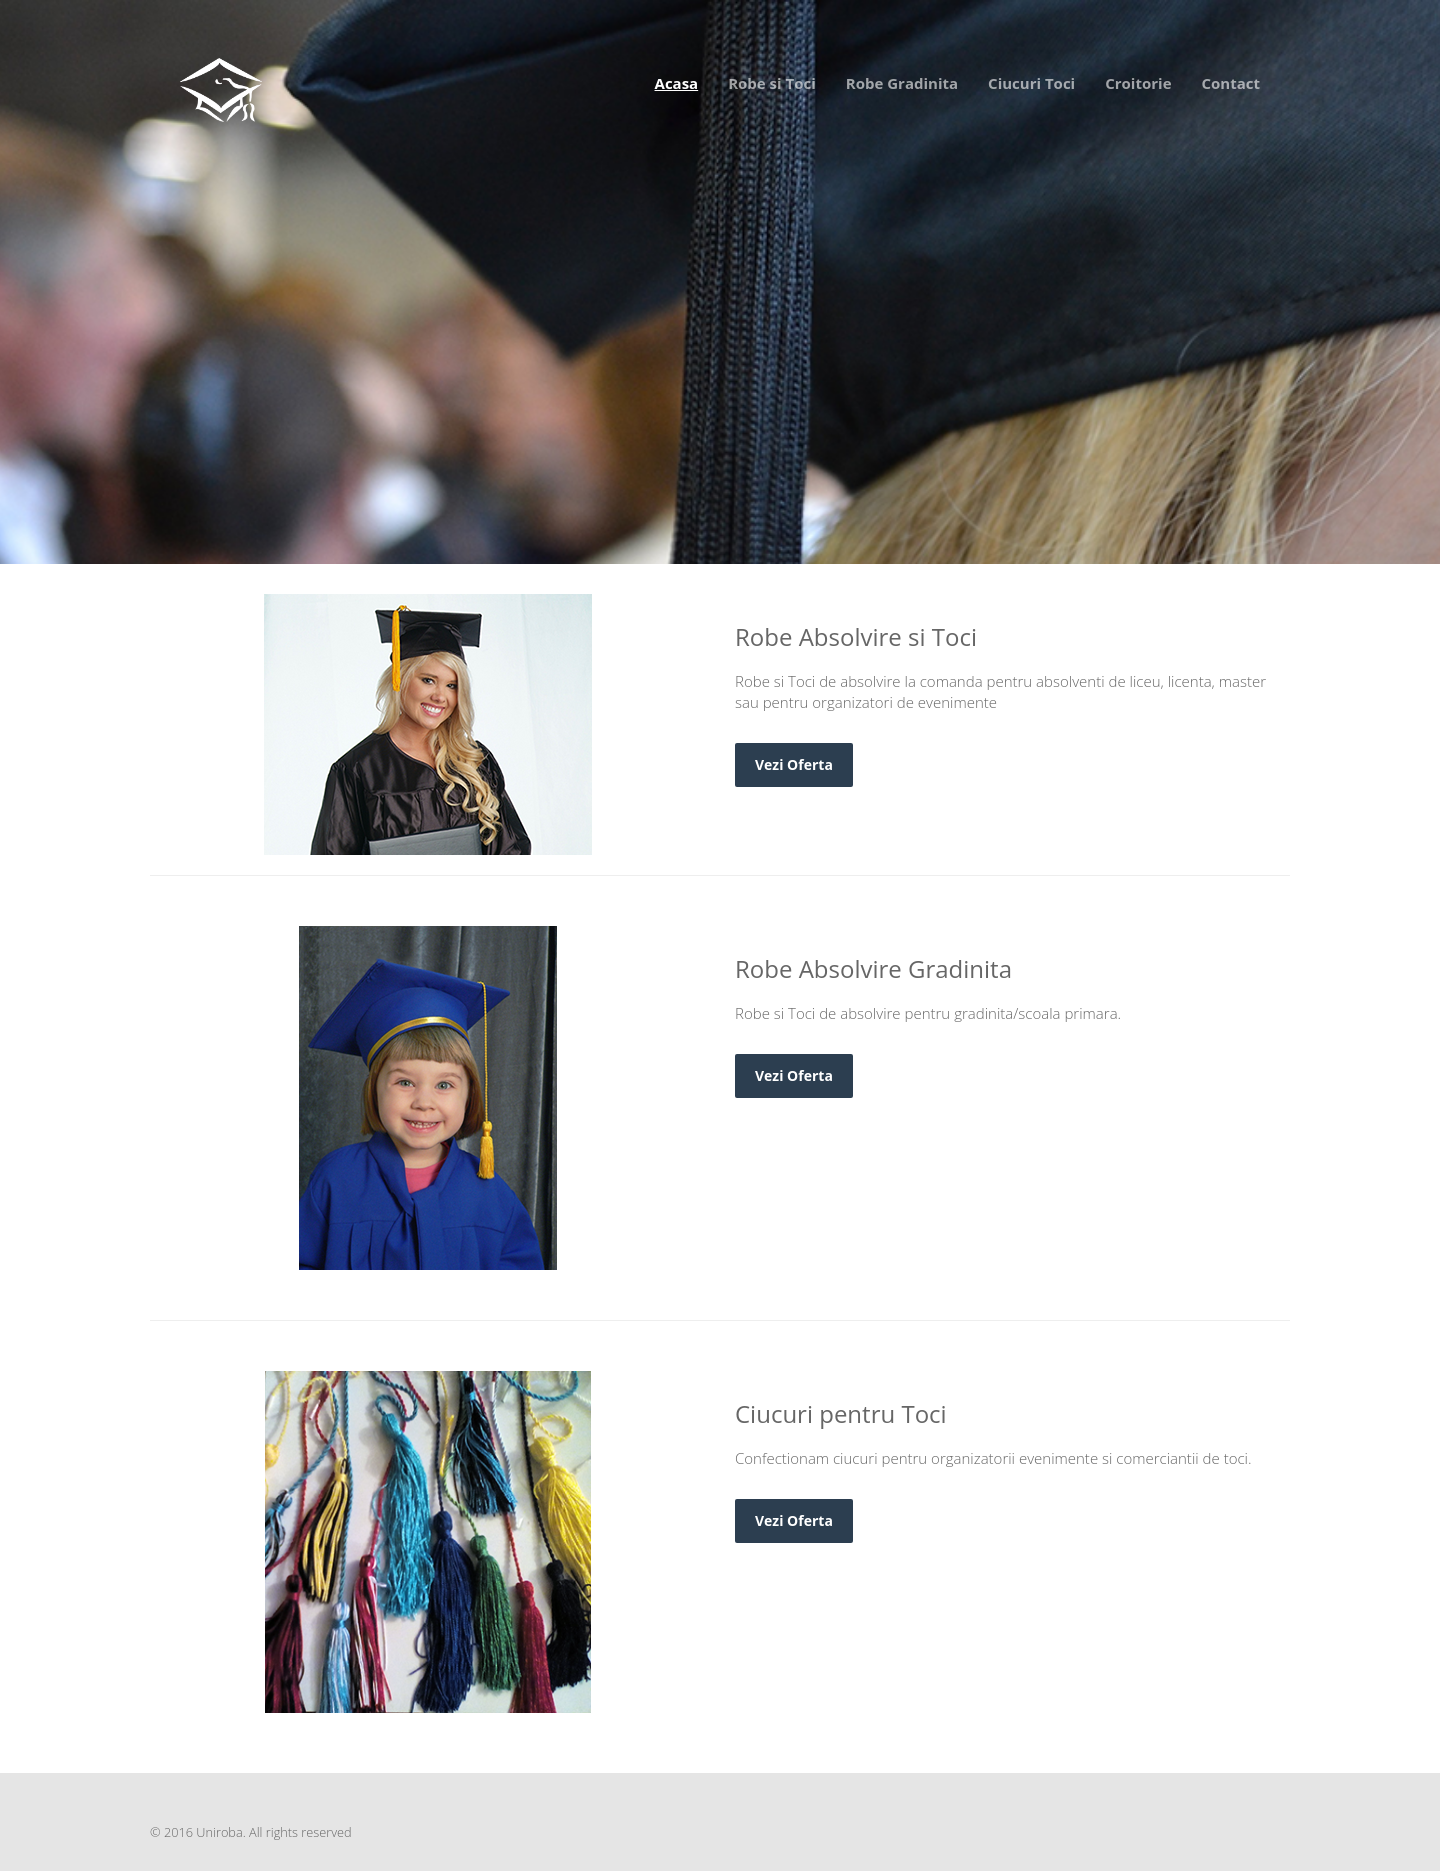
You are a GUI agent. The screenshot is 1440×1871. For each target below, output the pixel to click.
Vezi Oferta (269, 421)
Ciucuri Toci (1031, 83)
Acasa (677, 83)
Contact (1231, 83)
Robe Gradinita (902, 83)
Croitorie (1138, 83)
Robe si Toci (772, 83)
